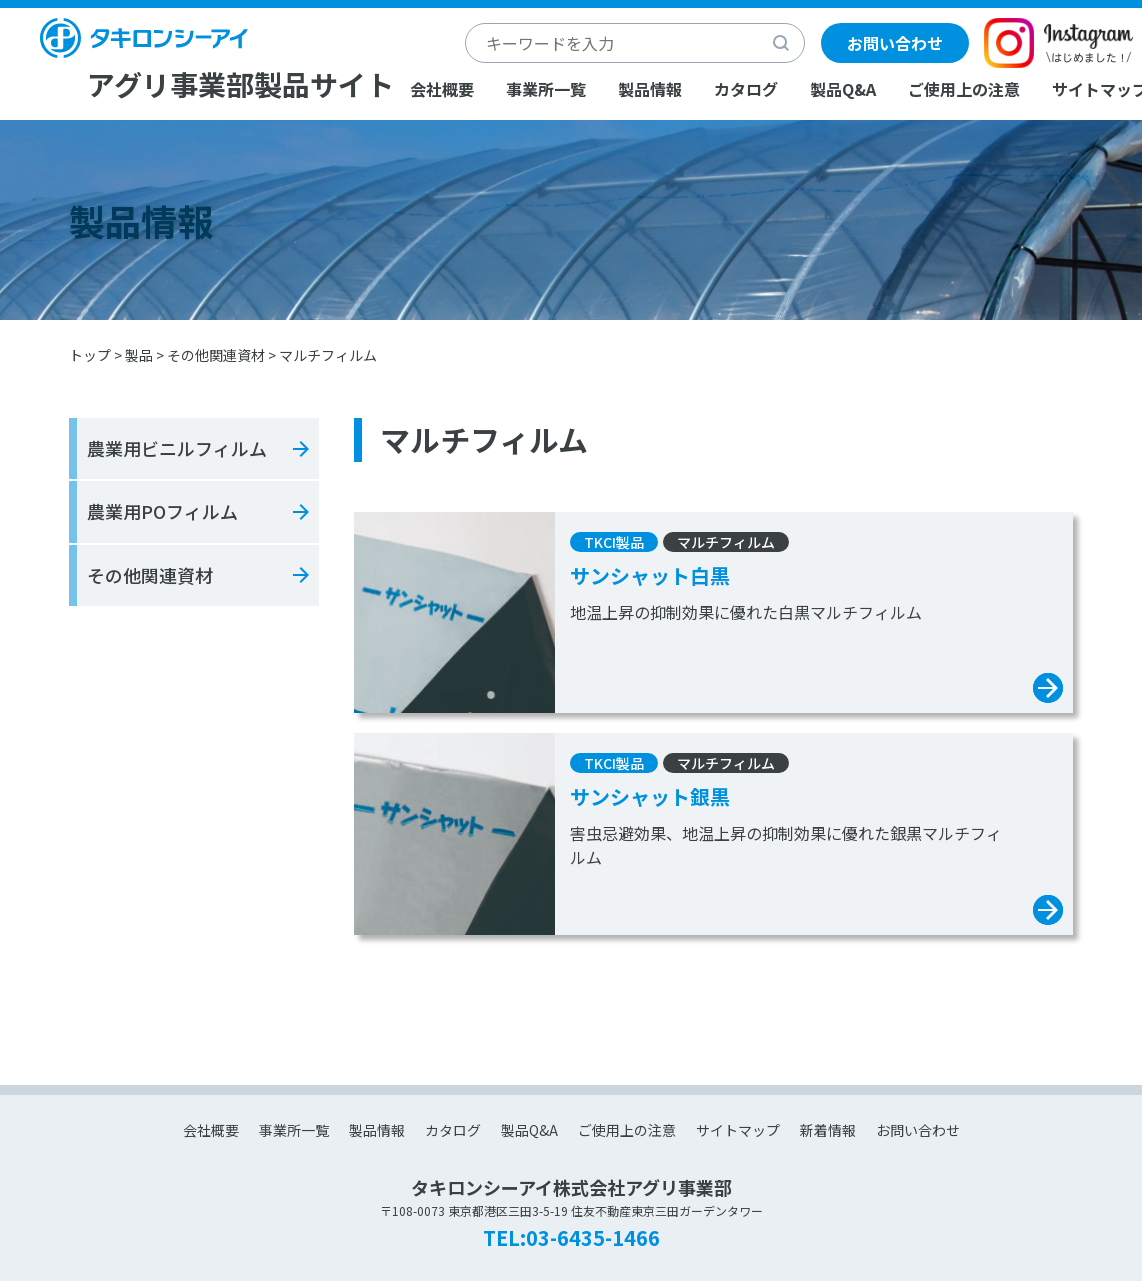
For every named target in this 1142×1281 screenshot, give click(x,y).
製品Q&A (843, 89)
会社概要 (442, 89)
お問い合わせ (895, 43)
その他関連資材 (216, 355)
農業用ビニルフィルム (177, 448)
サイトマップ (738, 1130)
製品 (139, 355)
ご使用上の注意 (964, 89)
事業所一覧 (546, 89)
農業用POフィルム (162, 511)
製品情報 (650, 89)
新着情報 (828, 1130)
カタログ (746, 89)
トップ (90, 355)
